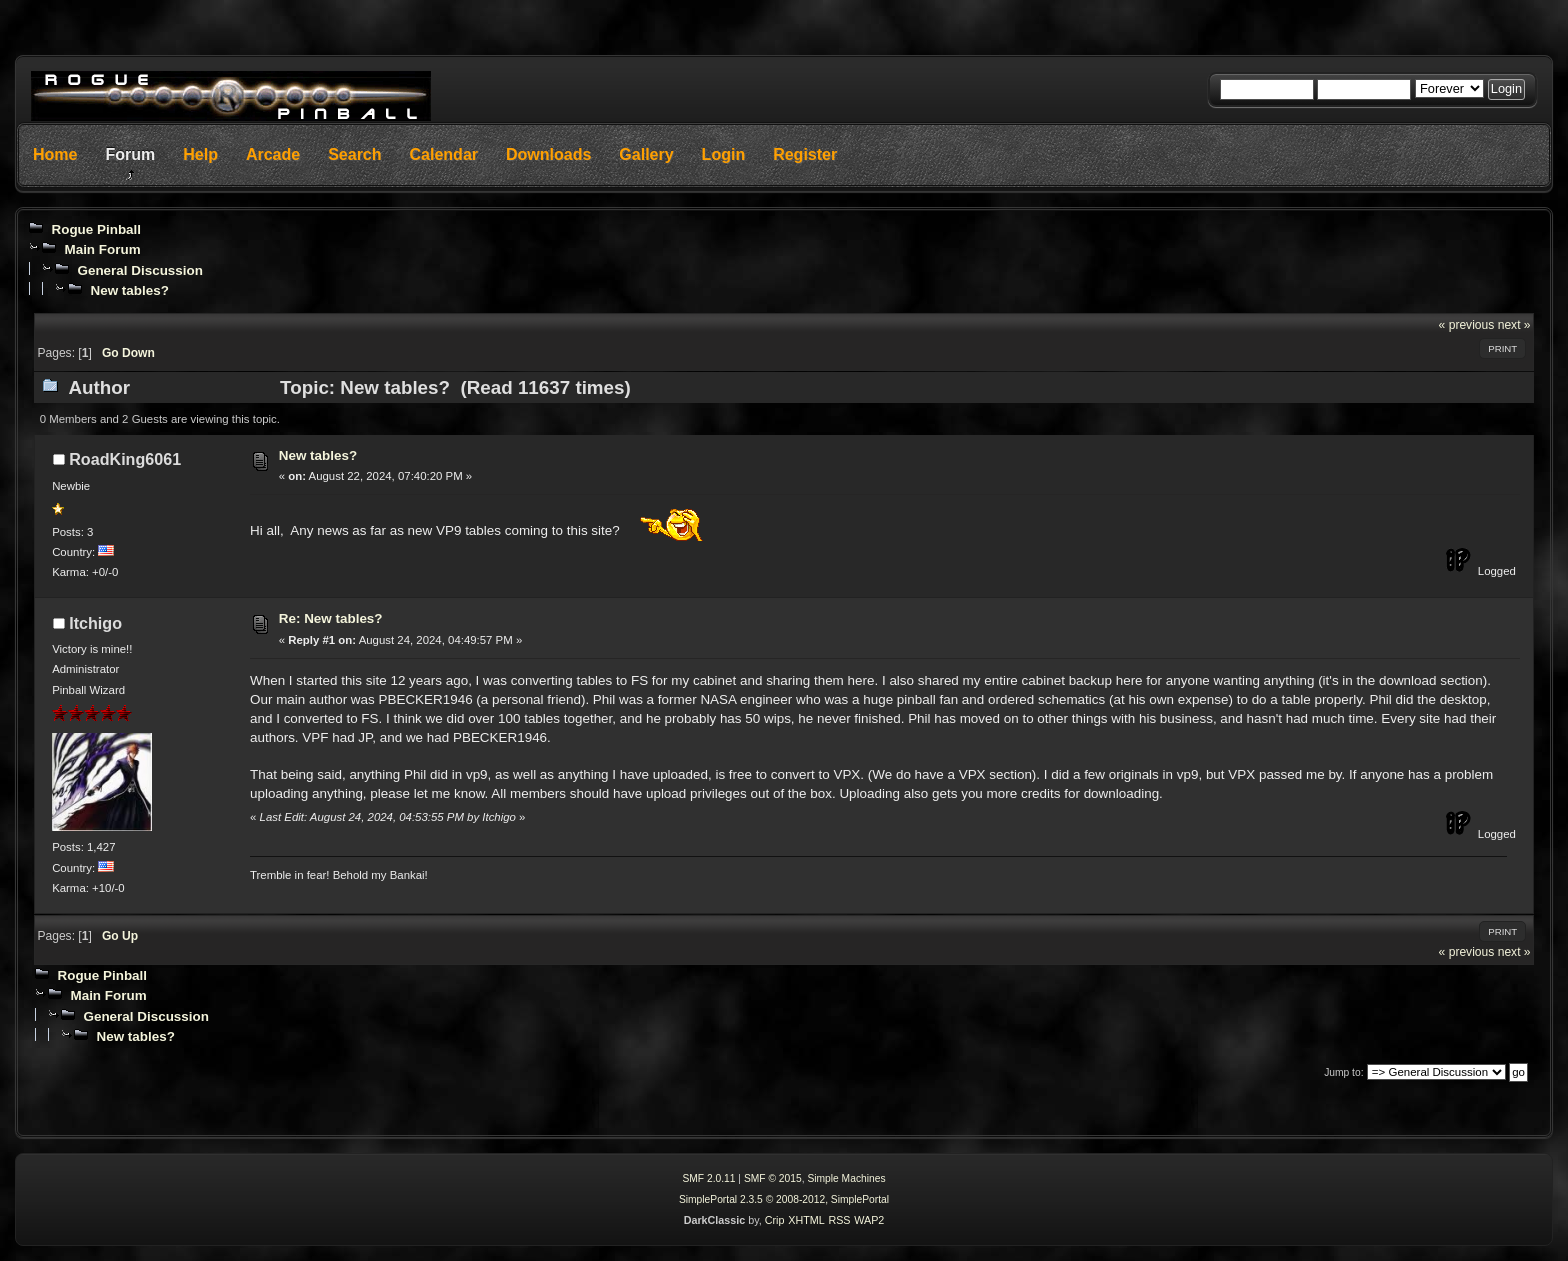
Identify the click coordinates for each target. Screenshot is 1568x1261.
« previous (1467, 325)
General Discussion (139, 270)
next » (1514, 325)
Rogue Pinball (96, 229)
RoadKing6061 (125, 459)
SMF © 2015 (773, 1178)
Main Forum (102, 249)
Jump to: (1343, 1072)
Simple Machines (846, 1178)
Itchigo (95, 623)
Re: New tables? (331, 618)
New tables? (129, 290)
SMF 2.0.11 (708, 1178)
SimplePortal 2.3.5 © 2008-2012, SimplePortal (784, 1199)
